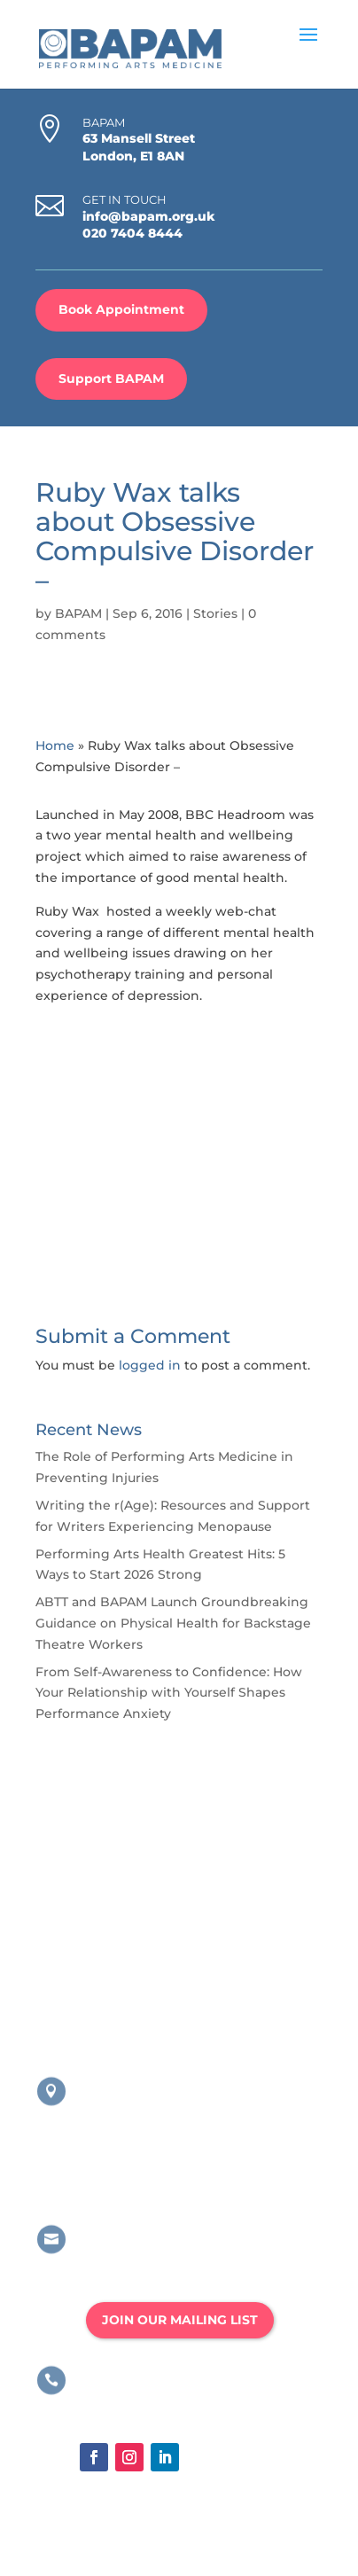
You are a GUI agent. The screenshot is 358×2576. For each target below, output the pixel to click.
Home (54, 745)
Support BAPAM (111, 378)
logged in (150, 1365)
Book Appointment (121, 309)
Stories (215, 613)
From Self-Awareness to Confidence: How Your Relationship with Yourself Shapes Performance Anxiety (168, 1693)
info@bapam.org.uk (148, 216)
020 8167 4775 (133, 2405)
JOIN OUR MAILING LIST (180, 2320)
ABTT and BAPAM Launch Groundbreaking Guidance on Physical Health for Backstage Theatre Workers (173, 1623)
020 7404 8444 (132, 233)
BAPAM (78, 613)
